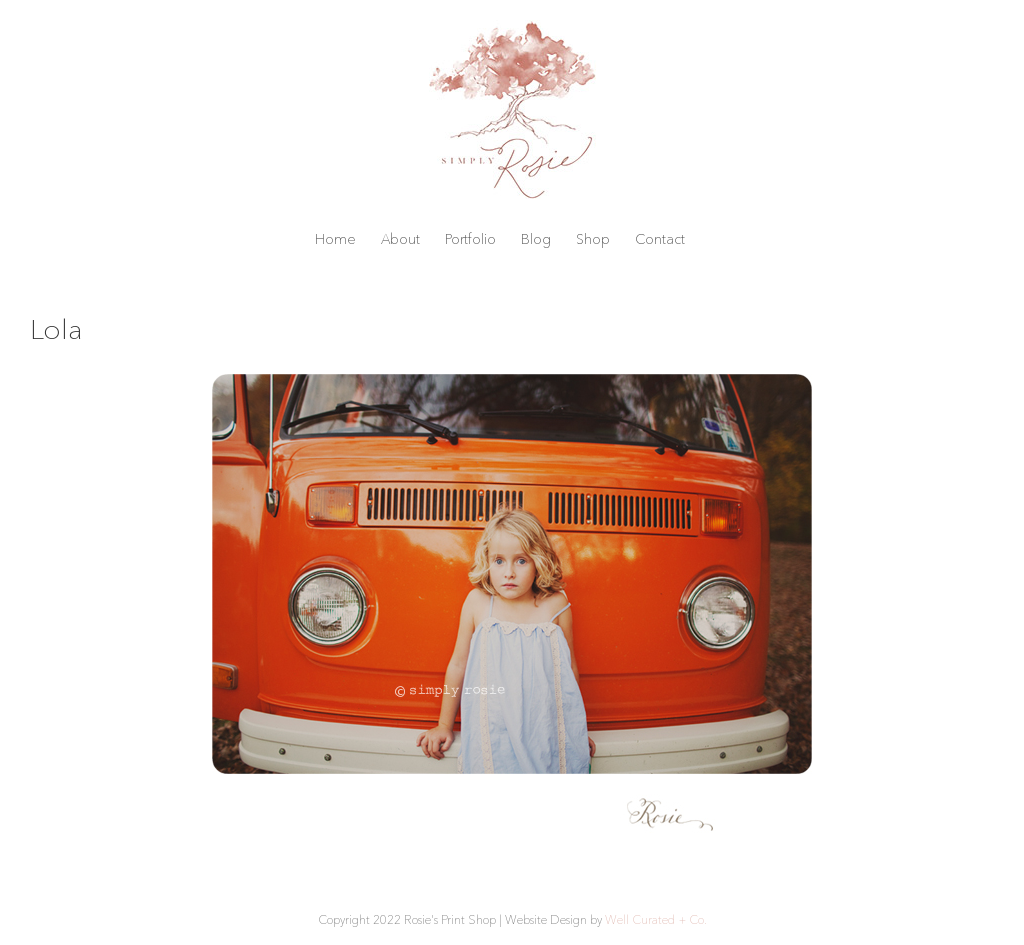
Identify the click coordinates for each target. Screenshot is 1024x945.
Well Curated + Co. (656, 919)
